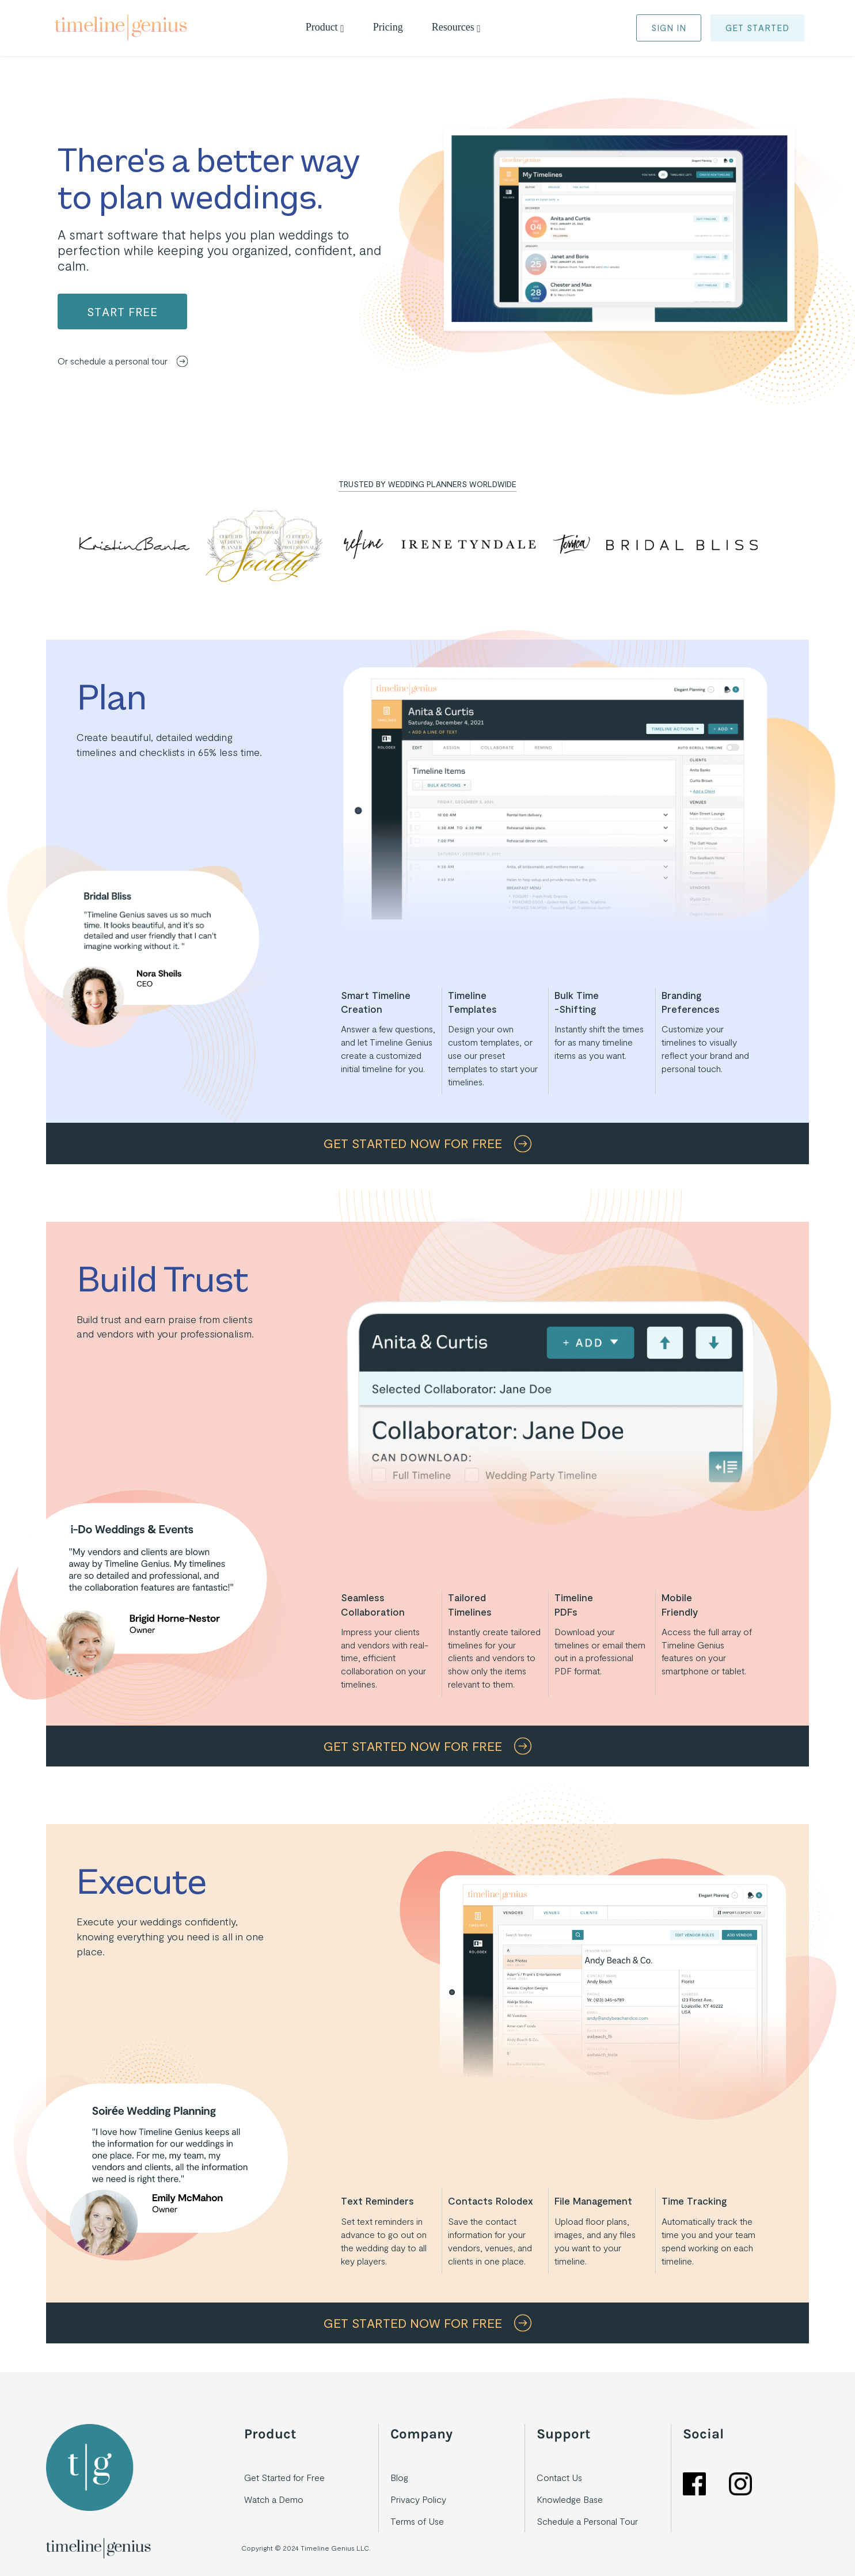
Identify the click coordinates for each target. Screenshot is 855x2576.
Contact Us (559, 2477)
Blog (399, 2477)
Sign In (668, 27)
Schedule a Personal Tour (587, 2521)
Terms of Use (417, 2521)
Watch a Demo (273, 2499)
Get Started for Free (284, 2477)
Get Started (757, 27)
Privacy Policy (418, 2499)
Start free (122, 311)
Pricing (388, 27)
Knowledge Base (570, 2499)
